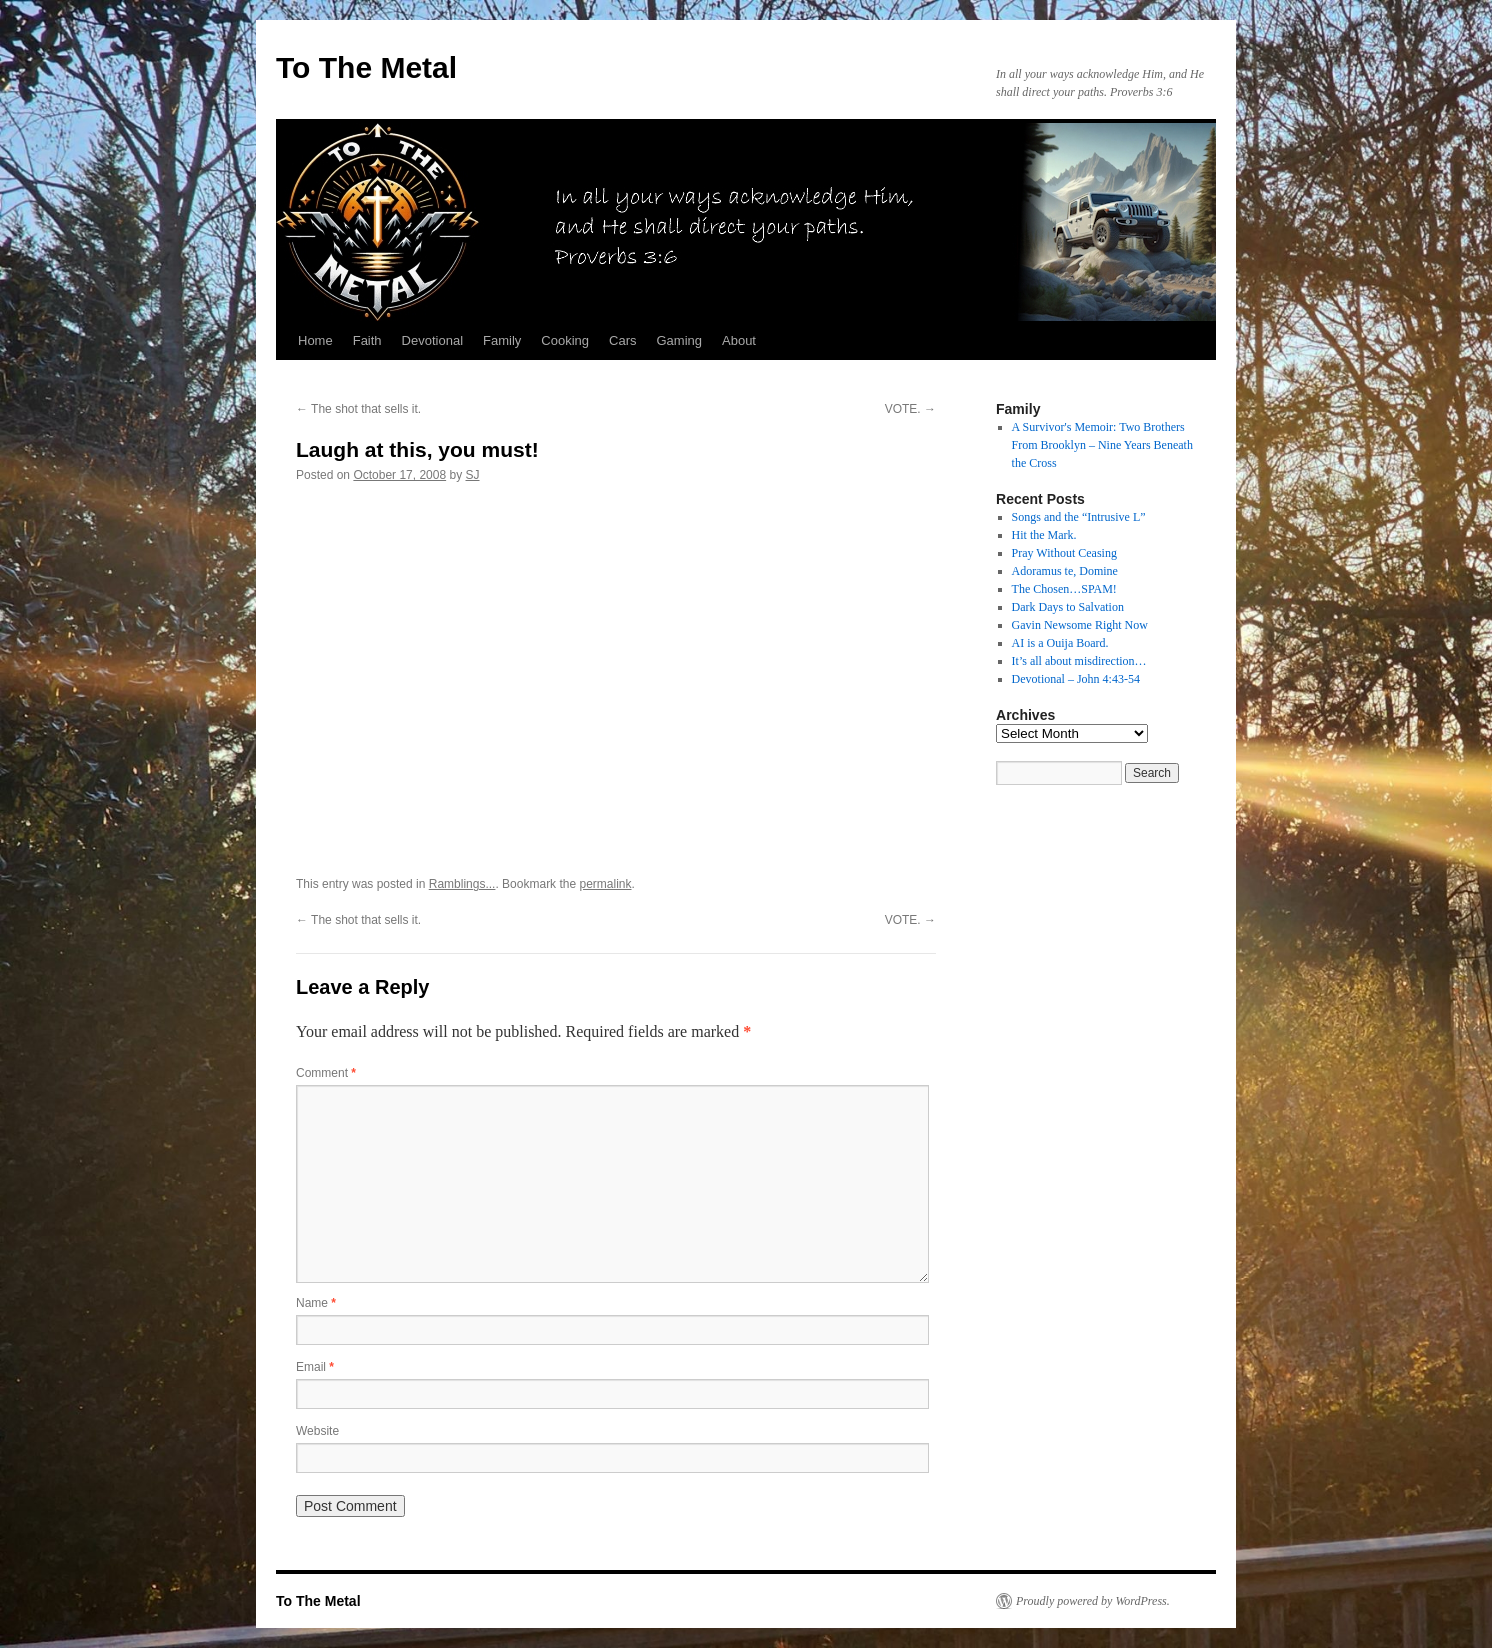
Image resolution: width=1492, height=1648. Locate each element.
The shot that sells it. (358, 409)
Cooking (565, 340)
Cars (622, 340)
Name (316, 1303)
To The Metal (366, 67)
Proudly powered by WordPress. (1093, 1601)
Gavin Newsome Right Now (1080, 625)
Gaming (679, 340)
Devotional (432, 340)
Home (315, 340)
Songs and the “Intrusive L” (1079, 517)
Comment (326, 1073)
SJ (473, 475)
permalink (605, 884)
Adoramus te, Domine (1065, 571)
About (739, 340)
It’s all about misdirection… (1079, 661)
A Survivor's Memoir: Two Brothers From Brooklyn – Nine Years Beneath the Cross (1102, 445)
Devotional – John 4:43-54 (1076, 679)
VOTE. (910, 409)
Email (315, 1367)
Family (502, 340)
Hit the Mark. (1044, 535)
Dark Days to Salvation (1068, 607)
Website (317, 1431)
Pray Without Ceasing (1064, 553)
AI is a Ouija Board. (1060, 643)
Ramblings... (462, 884)
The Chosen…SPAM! (1064, 589)
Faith (367, 340)
